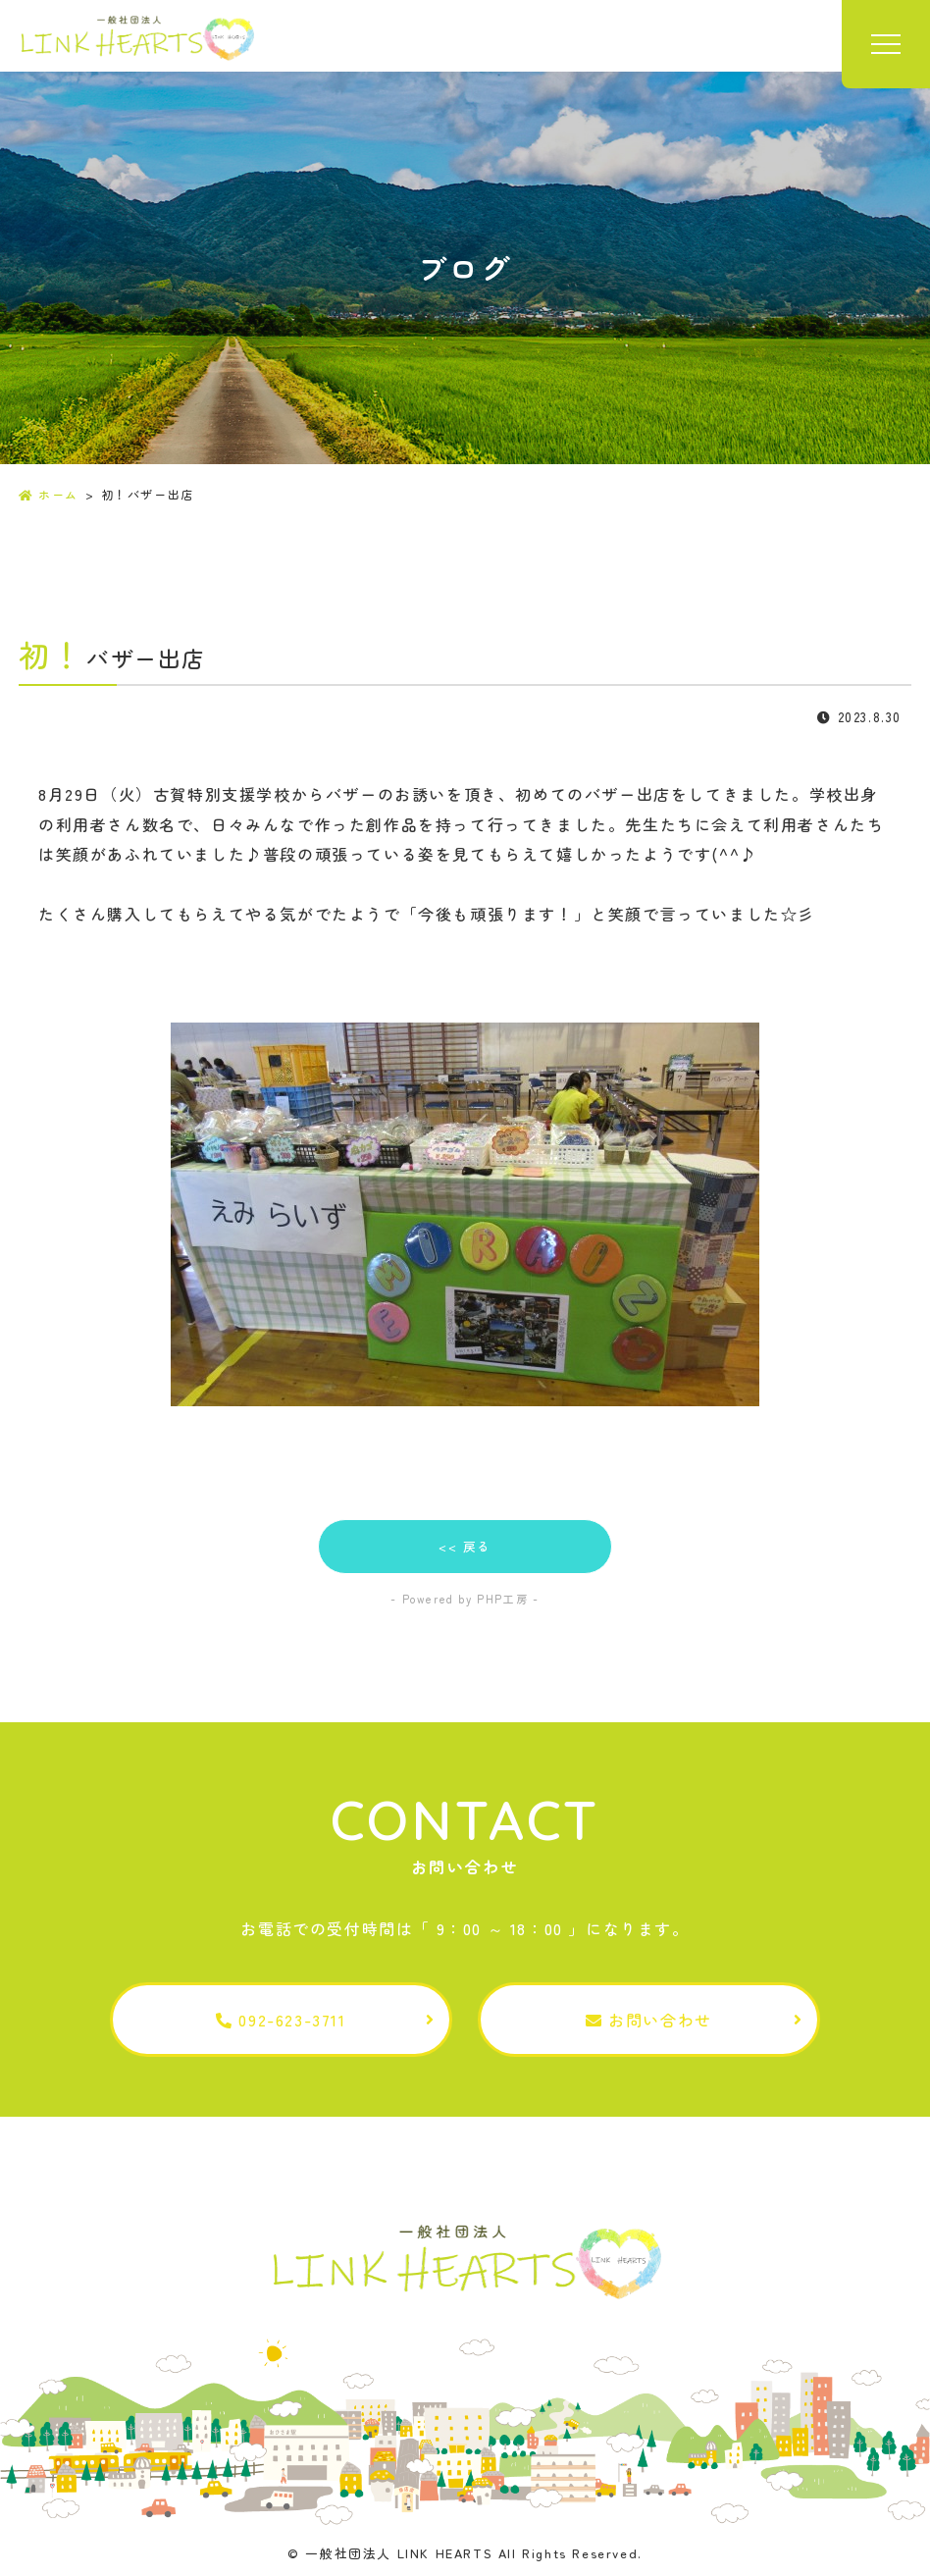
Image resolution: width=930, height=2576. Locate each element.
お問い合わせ (649, 2019)
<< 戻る (465, 1546)
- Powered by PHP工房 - (464, 1598)
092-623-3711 (280, 2019)
